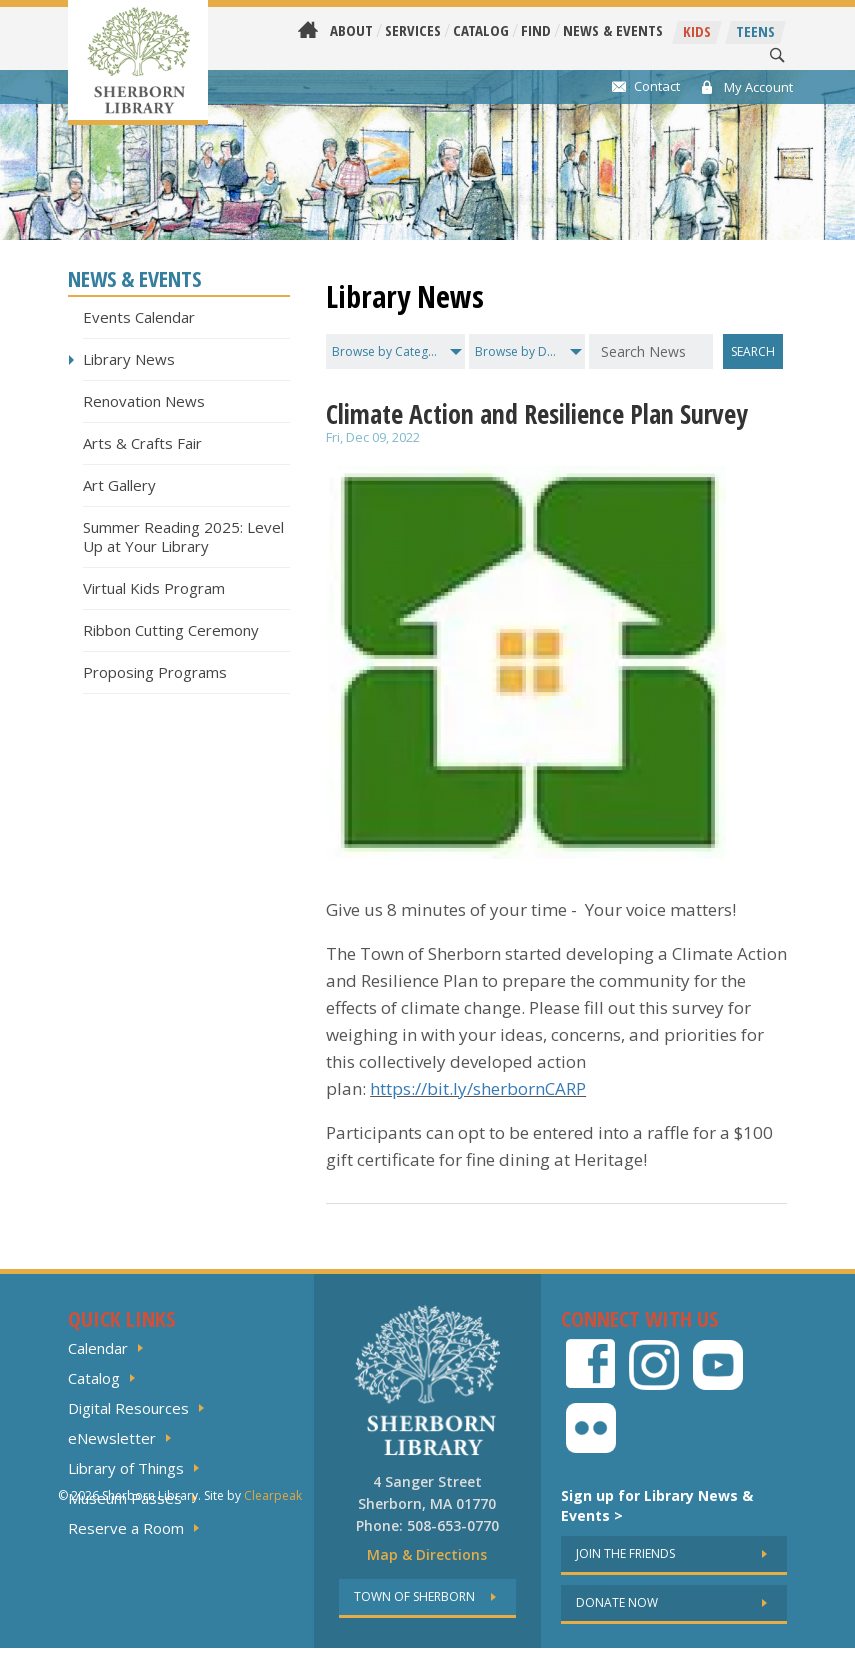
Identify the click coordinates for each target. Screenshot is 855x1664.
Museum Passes (125, 1498)
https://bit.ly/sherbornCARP (478, 1088)
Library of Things (126, 1468)
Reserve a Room (126, 1528)
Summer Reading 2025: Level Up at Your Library (183, 536)
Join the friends (625, 1553)
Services (413, 30)
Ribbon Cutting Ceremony (171, 630)
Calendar (98, 1348)
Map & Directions (427, 1554)
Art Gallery (119, 485)
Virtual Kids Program (154, 588)
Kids (697, 31)
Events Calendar (139, 317)
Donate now (617, 1602)
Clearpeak (273, 1655)
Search (753, 351)
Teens (755, 31)
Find (536, 30)
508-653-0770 (453, 1525)
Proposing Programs (155, 672)
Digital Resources (128, 1408)
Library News (129, 359)
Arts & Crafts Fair (142, 443)
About (351, 30)
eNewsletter (112, 1438)
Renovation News (144, 401)
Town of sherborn (414, 1596)
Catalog (481, 30)
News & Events (613, 30)
